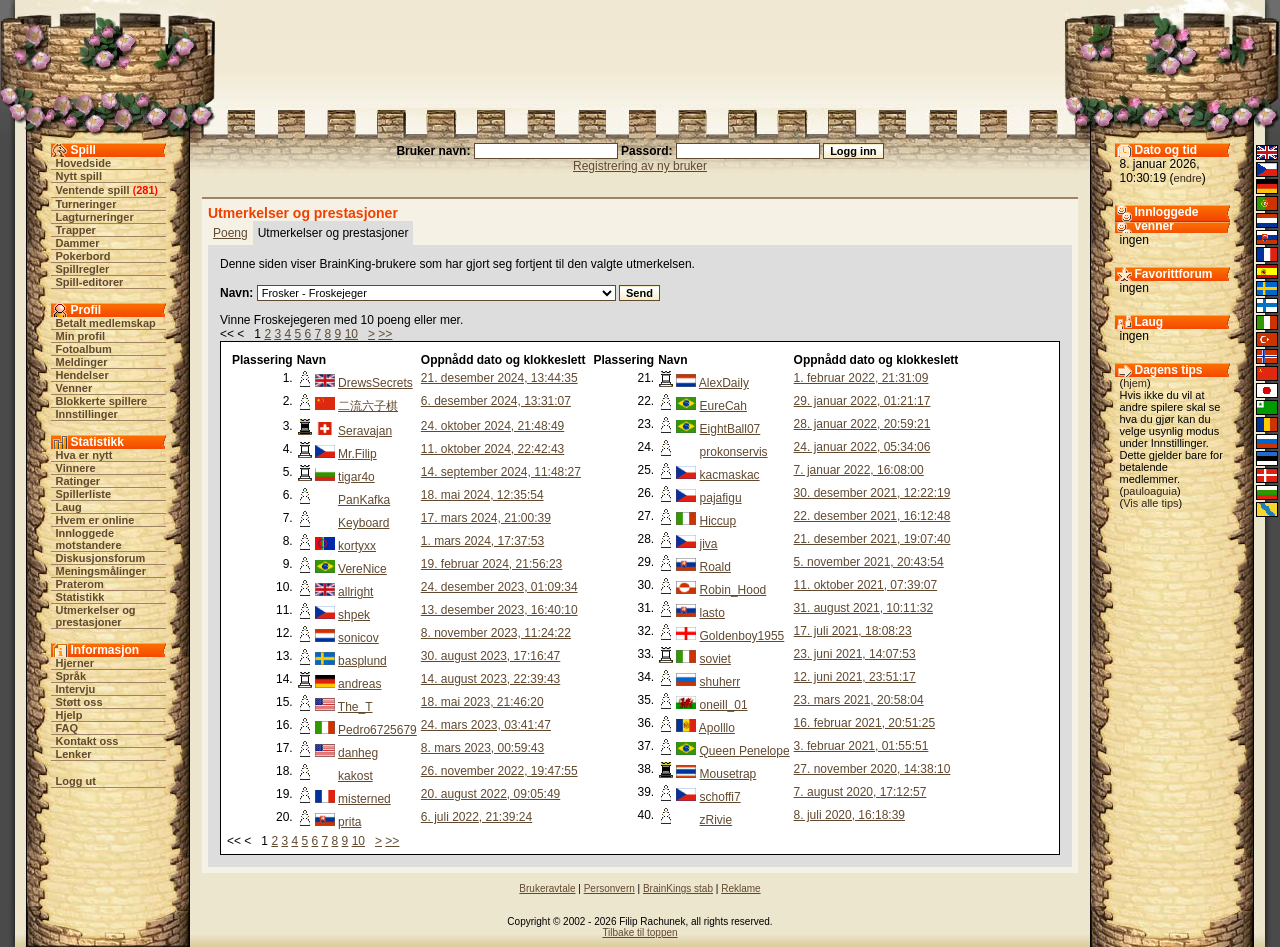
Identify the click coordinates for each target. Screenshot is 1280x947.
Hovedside (84, 163)
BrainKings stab (678, 888)
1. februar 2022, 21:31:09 (861, 378)
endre (1188, 178)
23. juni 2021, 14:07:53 (855, 654)
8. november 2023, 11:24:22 (496, 633)
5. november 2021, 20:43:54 (869, 562)
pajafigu (721, 498)
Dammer (78, 243)
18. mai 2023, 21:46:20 (482, 702)
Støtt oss (79, 702)
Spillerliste (84, 494)
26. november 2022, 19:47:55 (499, 771)
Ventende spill (93, 190)
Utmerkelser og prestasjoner (96, 616)
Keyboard (363, 523)
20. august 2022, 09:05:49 (490, 794)
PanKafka (364, 500)
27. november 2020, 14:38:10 (872, 769)
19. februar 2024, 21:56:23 (491, 564)
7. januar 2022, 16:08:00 (859, 470)
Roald (715, 567)
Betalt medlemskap (106, 323)
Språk (71, 676)
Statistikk (80, 597)
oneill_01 (724, 705)
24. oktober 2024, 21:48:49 (492, 426)
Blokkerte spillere (102, 401)
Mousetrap (728, 774)
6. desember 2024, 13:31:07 (496, 401)
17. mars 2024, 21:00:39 (486, 518)
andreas (359, 684)
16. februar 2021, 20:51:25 (864, 723)
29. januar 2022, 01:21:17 (862, 401)
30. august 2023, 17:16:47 (490, 656)
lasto (712, 613)
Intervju (76, 689)
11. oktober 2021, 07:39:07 (865, 585)
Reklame (740, 888)
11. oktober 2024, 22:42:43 (492, 449)
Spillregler (83, 269)
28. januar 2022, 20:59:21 (862, 424)
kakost (355, 776)
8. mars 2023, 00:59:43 (482, 748)
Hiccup (718, 521)
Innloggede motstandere (89, 539)
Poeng (230, 233)
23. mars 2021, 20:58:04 (859, 700)
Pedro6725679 (377, 730)
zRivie (716, 820)
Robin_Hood (733, 590)
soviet (715, 659)
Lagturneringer (95, 217)
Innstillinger (87, 414)
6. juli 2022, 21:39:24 (476, 817)
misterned (364, 799)
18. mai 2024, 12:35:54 (482, 495)
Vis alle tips (1150, 503)
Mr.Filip (357, 454)
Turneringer (86, 204)
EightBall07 (730, 429)
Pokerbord (83, 256)
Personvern (609, 888)
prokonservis (734, 452)
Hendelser (82, 375)
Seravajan (365, 431)
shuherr (720, 682)
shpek (354, 615)
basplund (362, 661)
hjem (1135, 383)
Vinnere (76, 468)
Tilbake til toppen (639, 932)
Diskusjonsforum (101, 558)
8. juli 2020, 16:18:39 (849, 815)
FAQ (67, 728)
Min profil (81, 336)
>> (385, 334)
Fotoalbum (84, 349)
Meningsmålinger (101, 571)
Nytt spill (79, 176)
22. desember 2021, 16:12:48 (872, 516)
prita (349, 822)
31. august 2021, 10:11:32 (863, 608)
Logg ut (76, 781)
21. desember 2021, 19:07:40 (872, 539)
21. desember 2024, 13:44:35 (499, 378)
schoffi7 (720, 797)
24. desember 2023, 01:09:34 (499, 587)
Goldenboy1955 (742, 636)
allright (355, 592)
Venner (74, 388)
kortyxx (357, 546)
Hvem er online (95, 520)
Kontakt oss (87, 741)
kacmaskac (730, 475)
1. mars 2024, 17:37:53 (482, 541)
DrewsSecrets (375, 383)
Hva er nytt (84, 455)
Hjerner (75, 663)
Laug (69, 507)
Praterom (80, 584)
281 (145, 190)
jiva (709, 544)
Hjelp (69, 715)
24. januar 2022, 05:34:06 (862, 447)
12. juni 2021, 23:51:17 (855, 677)
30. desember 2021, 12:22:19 (872, 493)
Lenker (74, 754)
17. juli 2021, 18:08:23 (853, 631)
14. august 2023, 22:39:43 (490, 679)
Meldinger (82, 362)
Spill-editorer (90, 282)
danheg (358, 753)
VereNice (362, 569)
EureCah (723, 406)
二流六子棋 (368, 406)
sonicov (358, 638)
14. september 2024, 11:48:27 (501, 472)
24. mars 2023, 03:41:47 (486, 725)
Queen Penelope (745, 751)
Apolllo (717, 728)
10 (351, 334)
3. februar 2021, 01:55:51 (861, 746)
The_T (355, 707)
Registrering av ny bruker (640, 166)
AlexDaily (724, 383)
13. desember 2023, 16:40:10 (499, 610)
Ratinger (78, 481)
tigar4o (356, 477)
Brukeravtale (547, 888)
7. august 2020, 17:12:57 (860, 792)
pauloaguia (1150, 491)
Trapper (76, 230)
